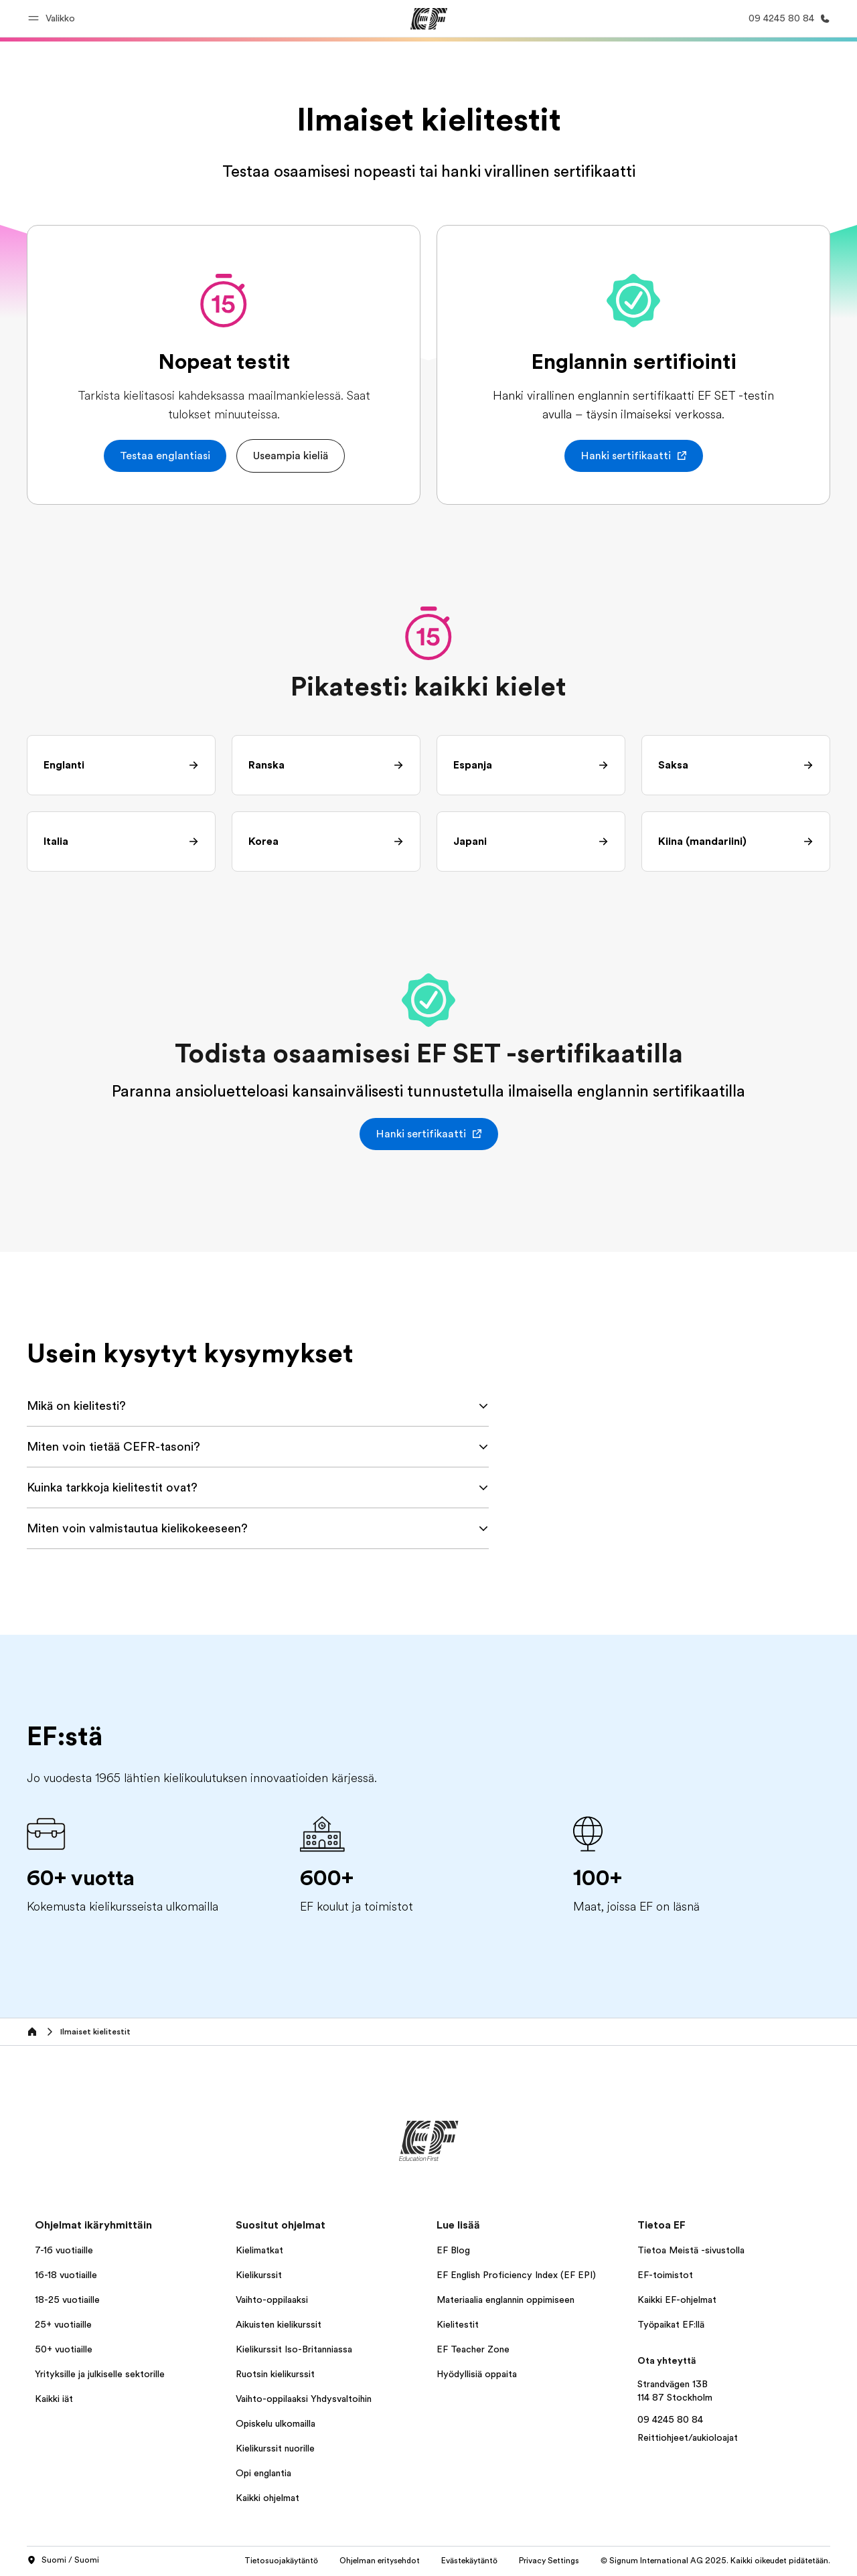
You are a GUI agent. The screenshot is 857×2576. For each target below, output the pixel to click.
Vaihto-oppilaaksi (272, 2299)
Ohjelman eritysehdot (379, 2560)
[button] (53, 18)
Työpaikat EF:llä (670, 2324)
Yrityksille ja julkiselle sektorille (100, 2373)
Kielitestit (458, 2324)
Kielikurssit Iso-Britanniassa (294, 2349)
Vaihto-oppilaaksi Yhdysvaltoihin (304, 2398)
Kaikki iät (54, 2398)
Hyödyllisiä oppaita (477, 2373)
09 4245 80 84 (670, 2419)
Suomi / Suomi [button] (63, 2560)
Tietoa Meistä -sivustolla (691, 2250)
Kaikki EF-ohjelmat (676, 2299)
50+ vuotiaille (63, 2349)
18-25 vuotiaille (67, 2299)
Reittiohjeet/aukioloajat (687, 2437)
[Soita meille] (786, 18)
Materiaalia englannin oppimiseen (505, 2299)
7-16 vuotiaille (64, 2250)
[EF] (428, 18)
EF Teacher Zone (473, 2349)
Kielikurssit (259, 2274)
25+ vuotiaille (63, 2324)
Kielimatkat (259, 2250)
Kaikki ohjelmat (267, 2497)
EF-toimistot (665, 2274)
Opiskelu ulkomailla (275, 2423)
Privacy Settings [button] (549, 2560)
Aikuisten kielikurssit (278, 2324)
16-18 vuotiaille (66, 2274)
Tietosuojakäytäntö (281, 2560)
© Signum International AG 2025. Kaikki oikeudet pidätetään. (715, 2560)
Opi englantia (263, 2473)
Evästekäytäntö (469, 2560)
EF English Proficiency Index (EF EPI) (516, 2274)
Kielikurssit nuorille (275, 2448)
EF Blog (453, 2250)
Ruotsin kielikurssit (275, 2373)
